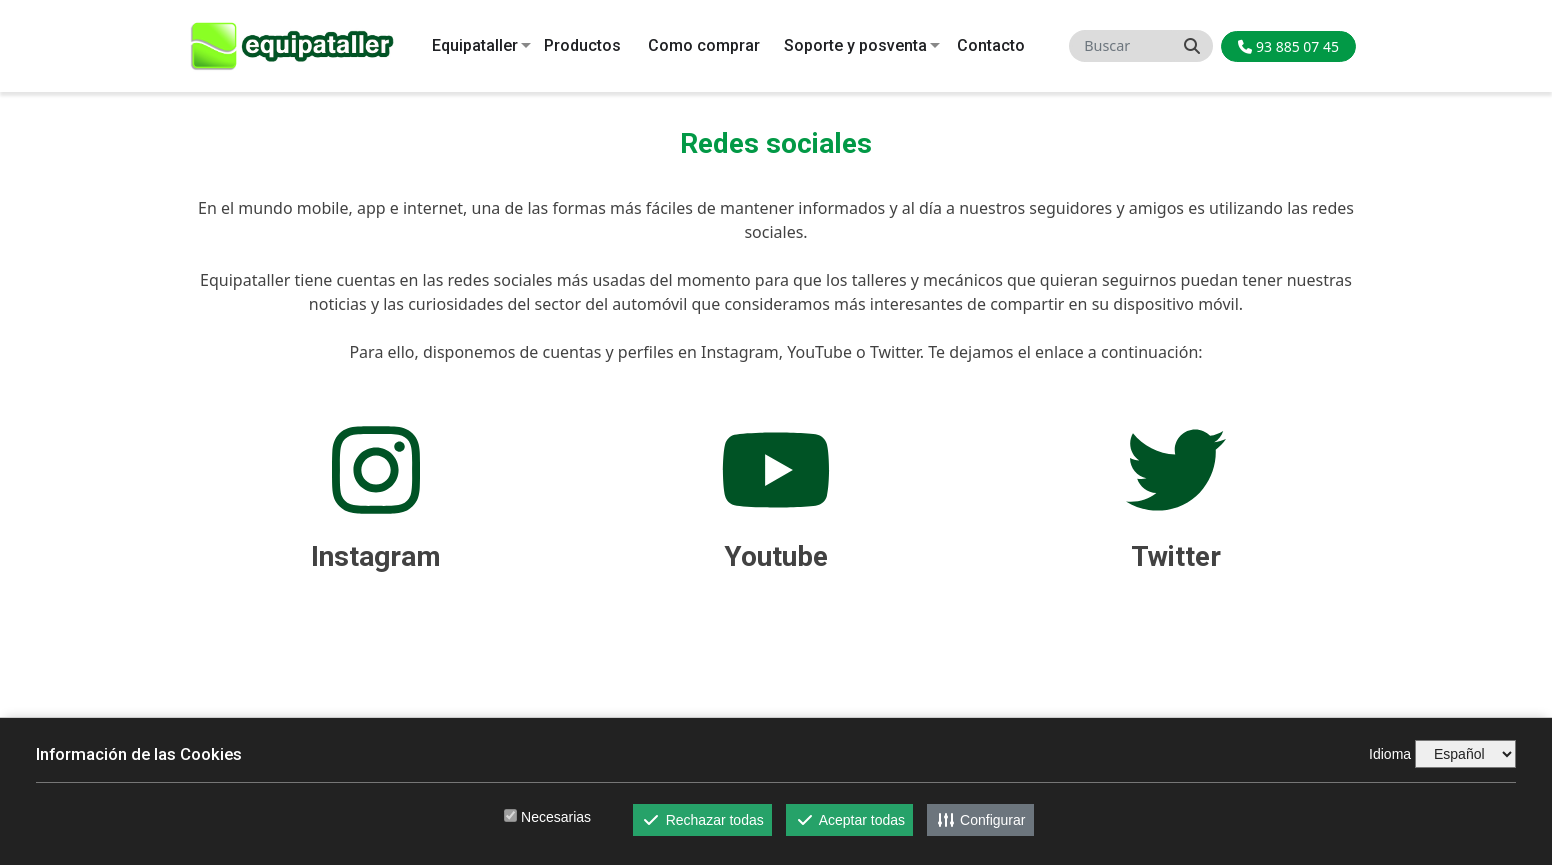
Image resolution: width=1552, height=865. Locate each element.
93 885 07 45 (1288, 46)
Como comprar (704, 45)
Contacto (991, 45)
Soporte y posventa (855, 45)
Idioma (1390, 754)
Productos (582, 45)
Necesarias (556, 817)
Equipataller (475, 45)
